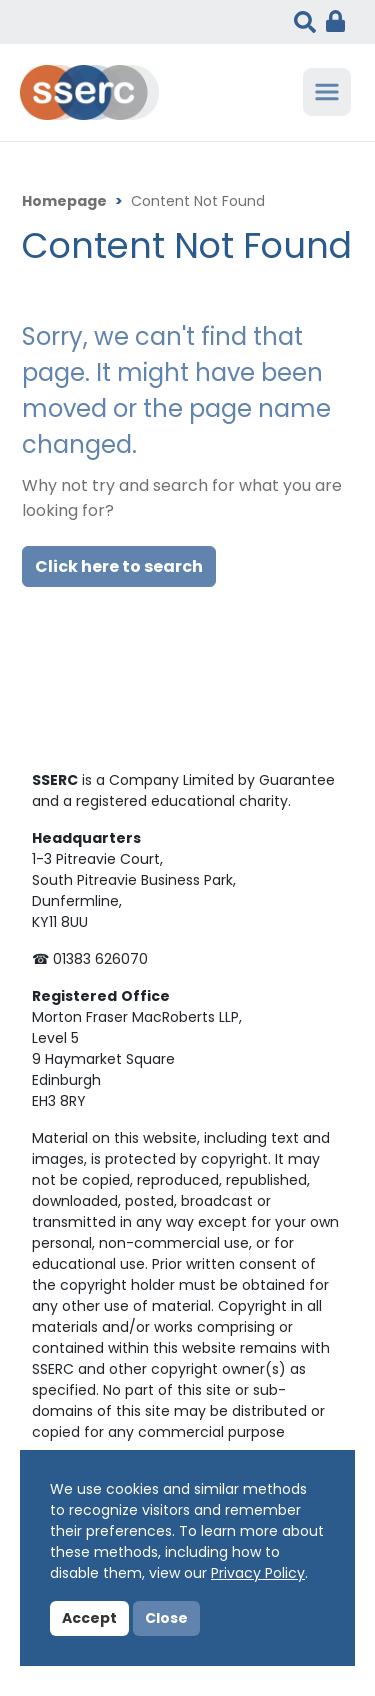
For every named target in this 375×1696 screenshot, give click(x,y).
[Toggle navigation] (327, 92)
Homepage (64, 202)
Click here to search (119, 568)
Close (166, 1619)
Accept (89, 1619)
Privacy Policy (258, 1574)
